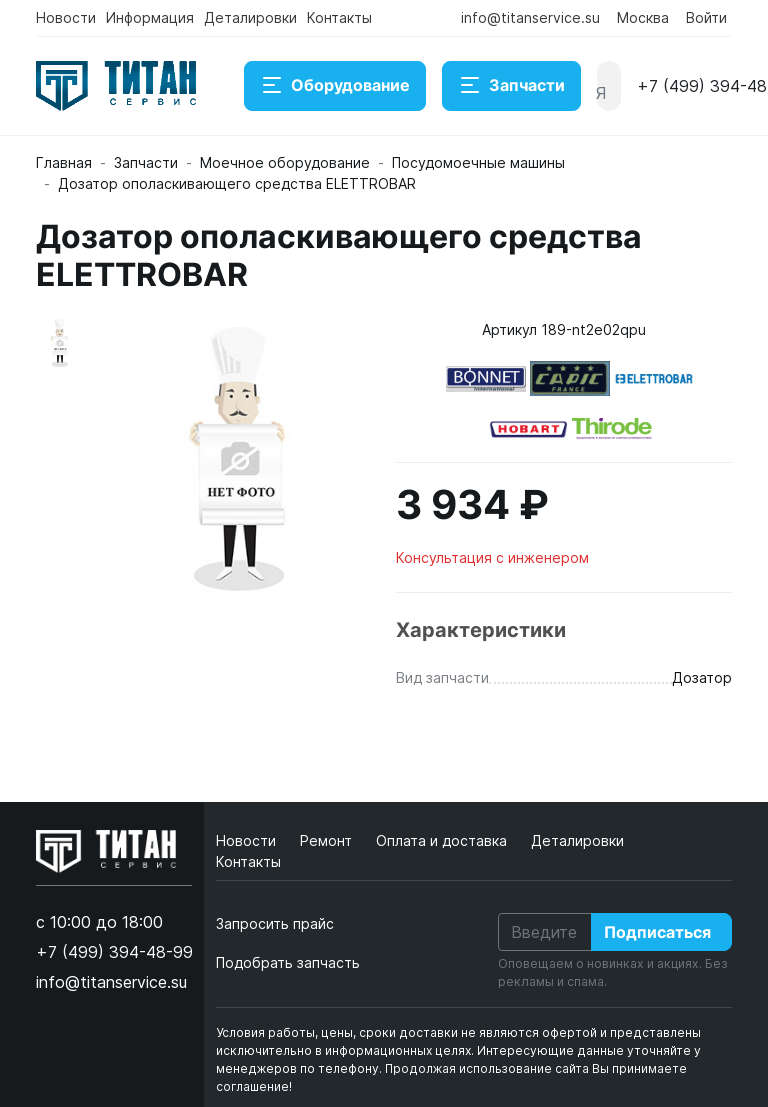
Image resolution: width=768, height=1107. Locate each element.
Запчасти (511, 86)
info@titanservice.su (530, 17)
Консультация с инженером (492, 557)
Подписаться (657, 932)
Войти (706, 17)
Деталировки (250, 17)
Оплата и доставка (443, 840)
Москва (643, 17)
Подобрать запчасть (288, 962)
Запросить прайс (275, 923)
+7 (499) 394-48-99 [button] (114, 952)
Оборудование (335, 86)
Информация (150, 17)
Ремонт (328, 840)
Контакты (339, 17)
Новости (66, 17)
